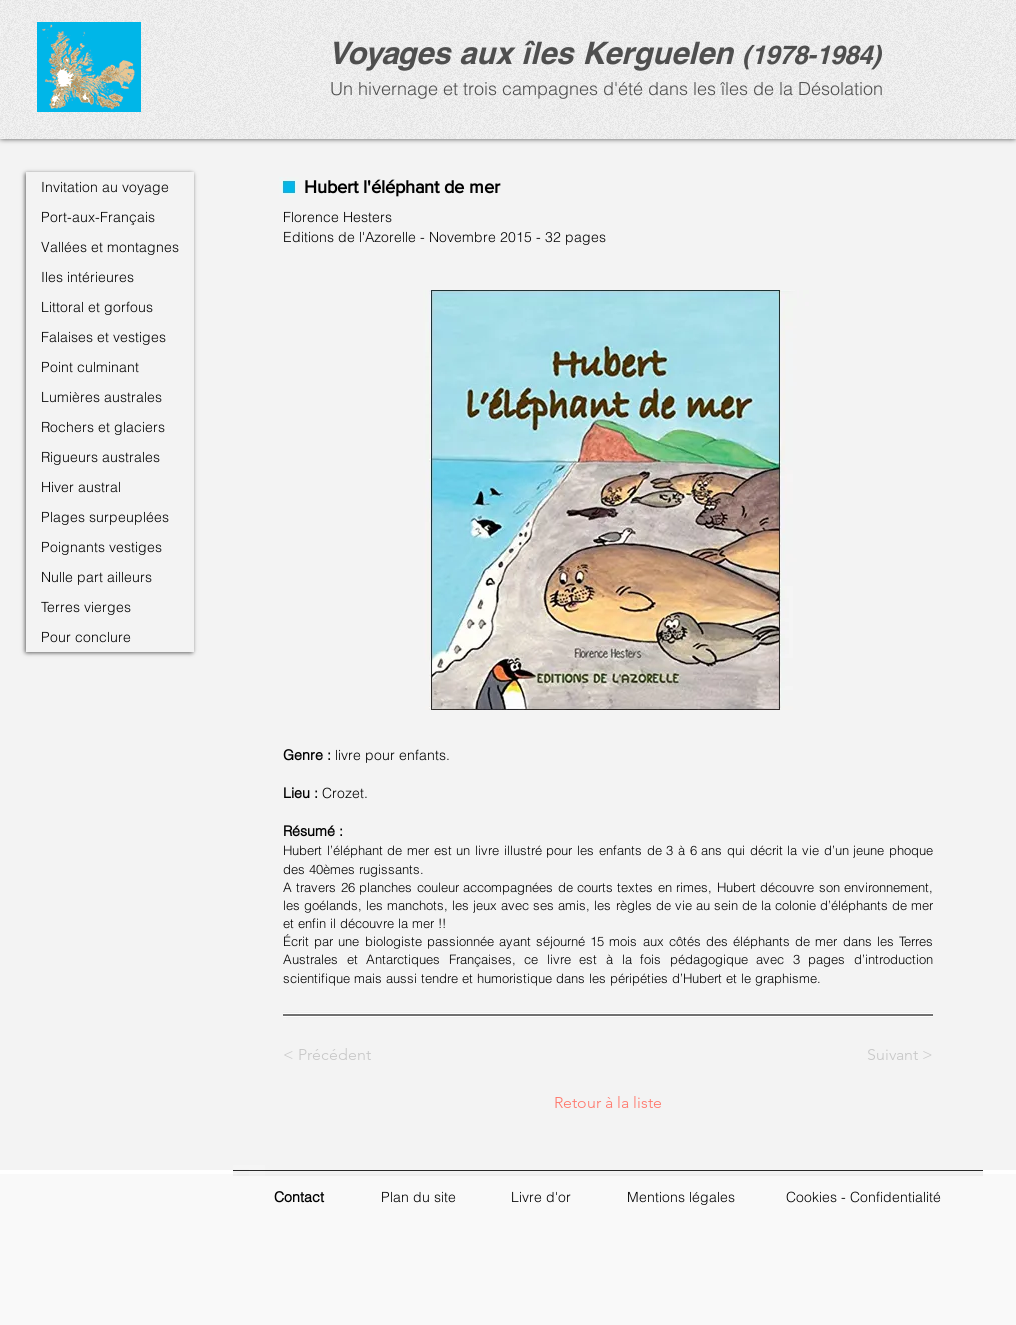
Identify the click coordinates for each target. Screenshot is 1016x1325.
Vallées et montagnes (110, 247)
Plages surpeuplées (105, 517)
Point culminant (90, 367)
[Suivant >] (883, 1055)
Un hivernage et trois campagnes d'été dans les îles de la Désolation (604, 88)
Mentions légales (681, 1197)
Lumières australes (101, 397)
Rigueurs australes (100, 457)
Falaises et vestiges (103, 337)
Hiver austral (81, 487)
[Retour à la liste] (608, 1103)
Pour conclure (86, 637)
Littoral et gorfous (97, 307)
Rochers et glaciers (103, 427)
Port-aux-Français (98, 217)
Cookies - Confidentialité (863, 1197)
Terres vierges (86, 607)
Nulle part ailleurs (96, 577)
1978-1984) (816, 54)
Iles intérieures (87, 277)
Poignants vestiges (101, 547)
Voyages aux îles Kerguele (521, 52)
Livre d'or (541, 1197)
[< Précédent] (349, 1055)
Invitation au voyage (105, 187)
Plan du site (418, 1197)
